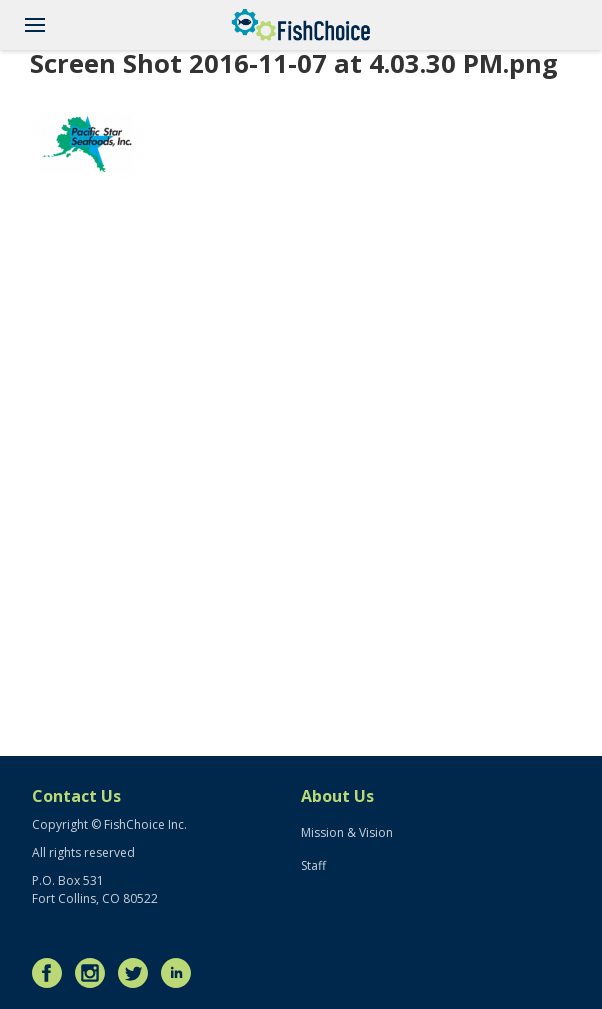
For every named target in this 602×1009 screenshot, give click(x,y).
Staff (313, 865)
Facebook (52, 973)
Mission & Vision (347, 832)
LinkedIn (181, 973)
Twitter (138, 973)
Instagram (95, 973)
